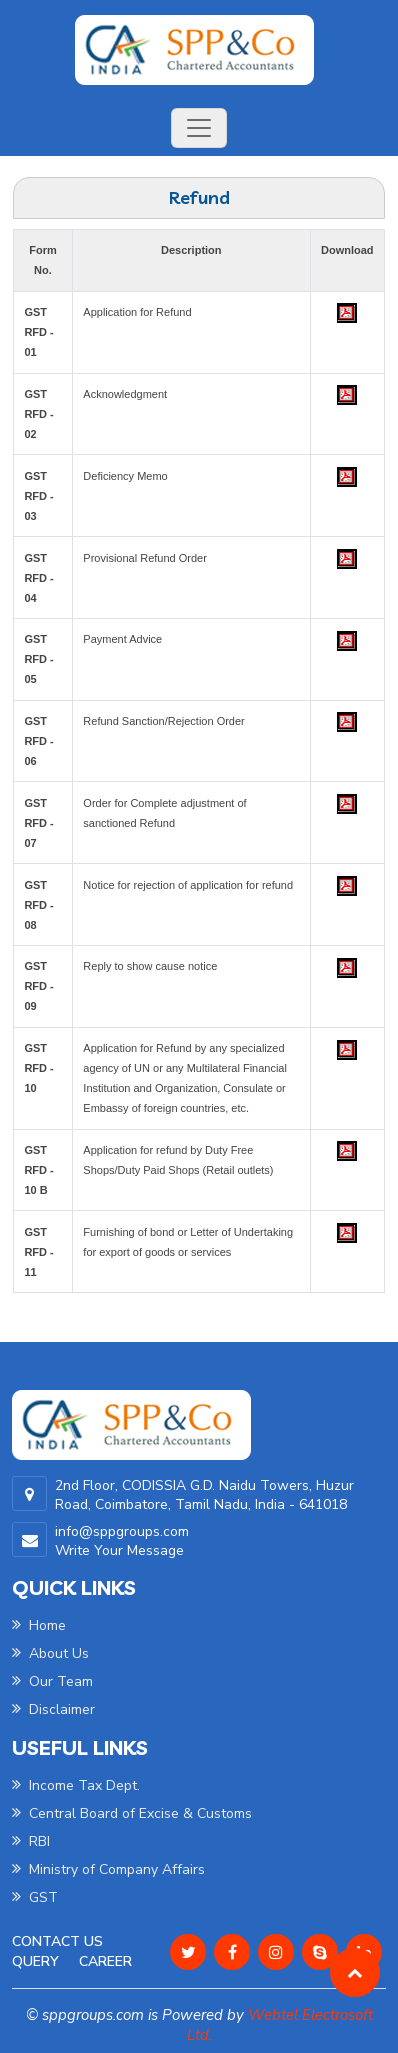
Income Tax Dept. (76, 1785)
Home (39, 1625)
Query (35, 1961)
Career (105, 1961)
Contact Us (57, 1941)
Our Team (52, 1681)
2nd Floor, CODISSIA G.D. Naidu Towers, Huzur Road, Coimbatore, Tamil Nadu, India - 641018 (204, 1495)
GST (35, 1897)
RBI (31, 1841)
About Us (50, 1653)
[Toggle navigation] (199, 128)
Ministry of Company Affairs (108, 1869)
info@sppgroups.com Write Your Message (122, 1541)
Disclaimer (53, 1709)
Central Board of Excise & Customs (132, 1813)
